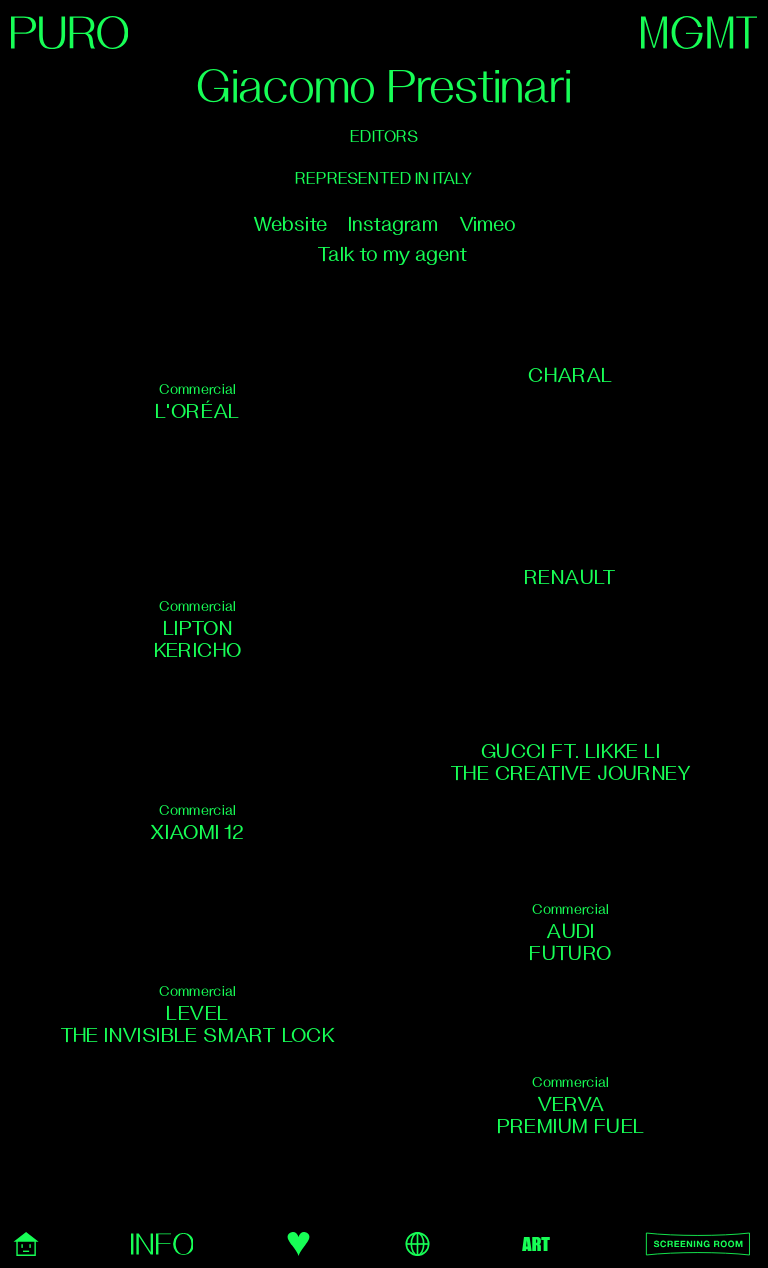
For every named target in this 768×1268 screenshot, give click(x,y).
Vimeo (487, 224)
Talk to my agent (392, 254)
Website (290, 224)
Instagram (393, 224)
